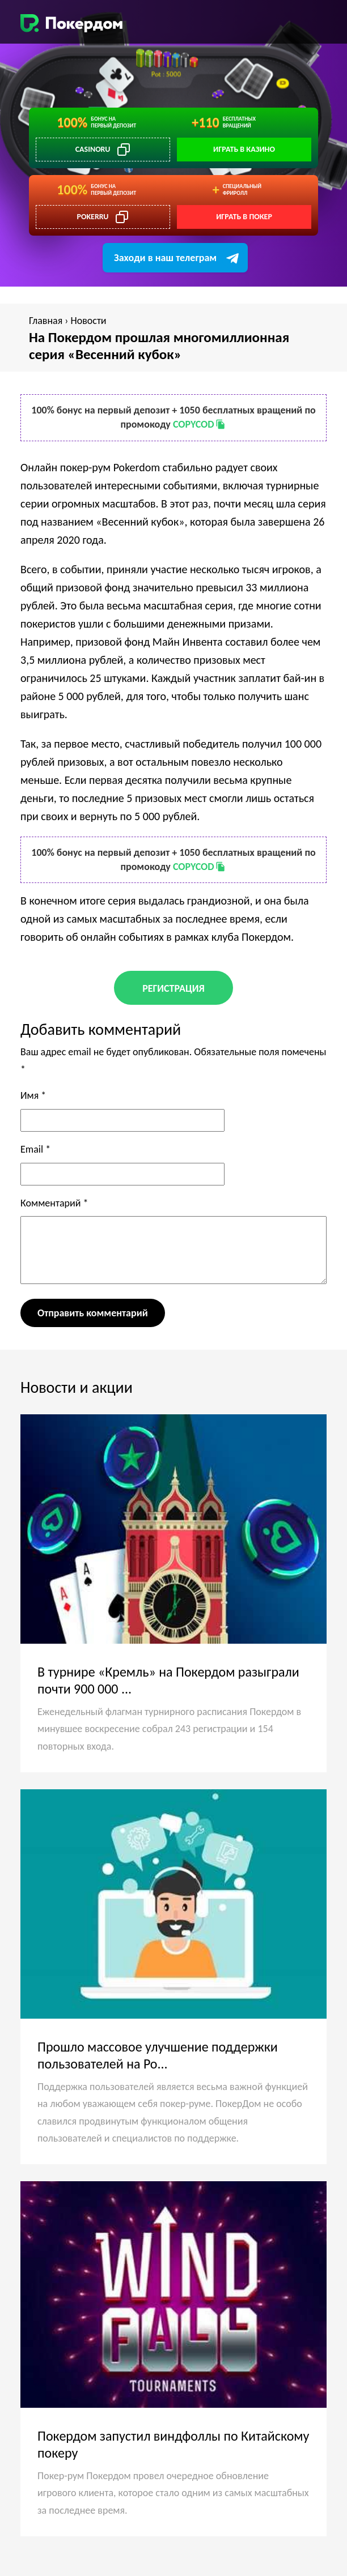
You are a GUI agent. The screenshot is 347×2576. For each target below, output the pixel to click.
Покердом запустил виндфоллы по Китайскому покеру (173, 2444)
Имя (33, 1095)
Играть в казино (244, 149)
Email (35, 1149)
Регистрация (173, 988)
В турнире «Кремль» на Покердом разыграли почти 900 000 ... (168, 1680)
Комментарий (54, 1203)
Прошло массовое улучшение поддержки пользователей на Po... (157, 2055)
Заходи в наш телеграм (165, 257)
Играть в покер (244, 216)
